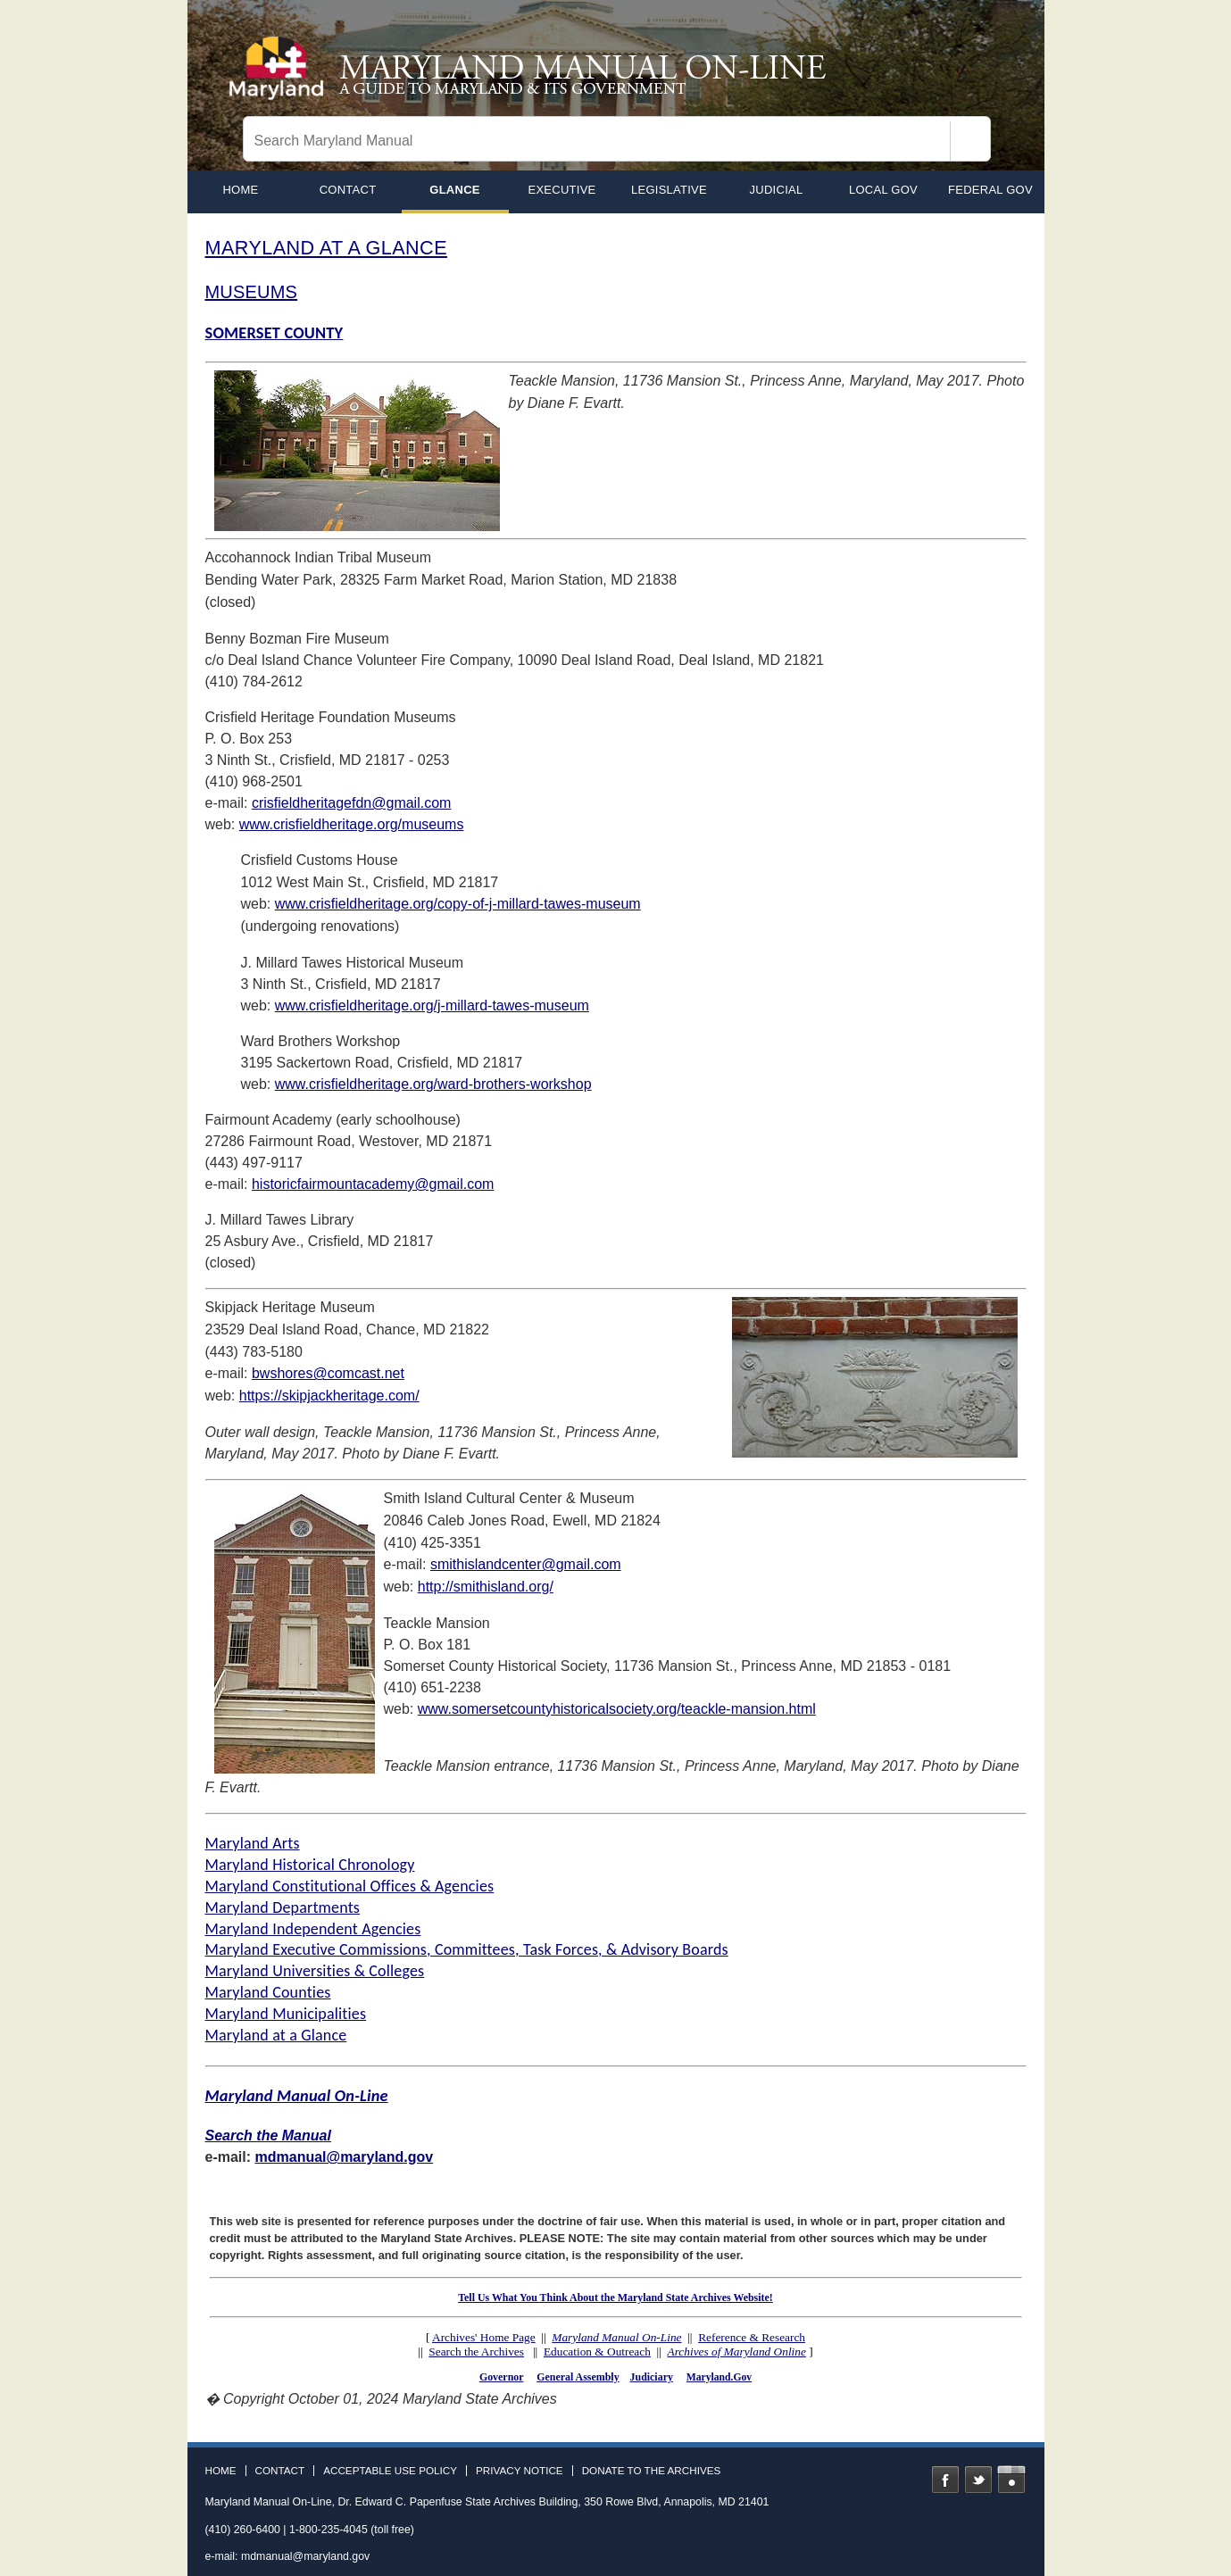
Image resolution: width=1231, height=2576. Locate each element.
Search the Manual (268, 2135)
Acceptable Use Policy (390, 2470)
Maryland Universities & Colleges (315, 1971)
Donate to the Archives (651, 2470)
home (240, 189)
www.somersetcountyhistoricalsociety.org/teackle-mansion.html (617, 1708)
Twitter (978, 2479)
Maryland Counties (268, 1992)
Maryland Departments (283, 1907)
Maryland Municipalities (286, 2013)
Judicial (776, 189)
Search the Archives (476, 2351)
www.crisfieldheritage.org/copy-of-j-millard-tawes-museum (458, 903)
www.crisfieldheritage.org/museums (351, 824)
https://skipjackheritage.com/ (329, 1395)
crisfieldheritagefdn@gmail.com (351, 802)
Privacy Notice (519, 2470)
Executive (561, 189)
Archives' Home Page (484, 2337)
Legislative (669, 189)
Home (221, 2470)
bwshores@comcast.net (328, 1373)
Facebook (945, 2479)
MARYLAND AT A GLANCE (326, 248)
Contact (348, 189)
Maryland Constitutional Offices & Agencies (350, 1886)
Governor (501, 2377)
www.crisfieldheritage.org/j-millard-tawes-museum (432, 1005)
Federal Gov (990, 189)
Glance (454, 189)
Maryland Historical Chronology (310, 1864)
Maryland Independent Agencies (313, 1929)
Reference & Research (751, 2337)
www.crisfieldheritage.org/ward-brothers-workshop (433, 1084)
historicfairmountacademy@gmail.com (373, 1184)
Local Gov (883, 189)
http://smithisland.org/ (485, 1586)
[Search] (970, 141)
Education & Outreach (597, 2351)
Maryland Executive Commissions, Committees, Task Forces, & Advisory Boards (466, 1949)
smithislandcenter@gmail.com (525, 1564)
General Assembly (577, 2377)
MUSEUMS (251, 292)
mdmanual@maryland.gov (344, 2157)
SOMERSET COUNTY (274, 332)
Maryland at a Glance (276, 2035)
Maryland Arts (252, 1843)
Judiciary (651, 2377)
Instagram (1011, 2479)
